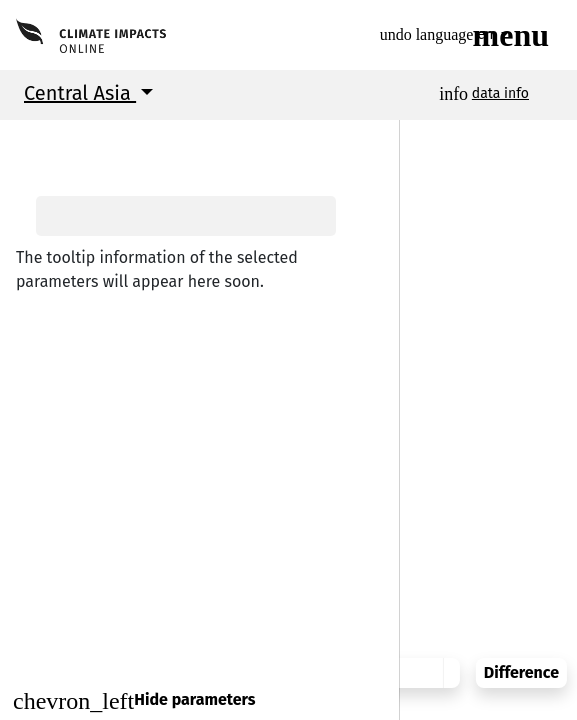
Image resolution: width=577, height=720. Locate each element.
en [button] (457, 34)
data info (500, 93)
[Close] (199, 700)
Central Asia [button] (80, 93)
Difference (515, 657)
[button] (30, 139)
